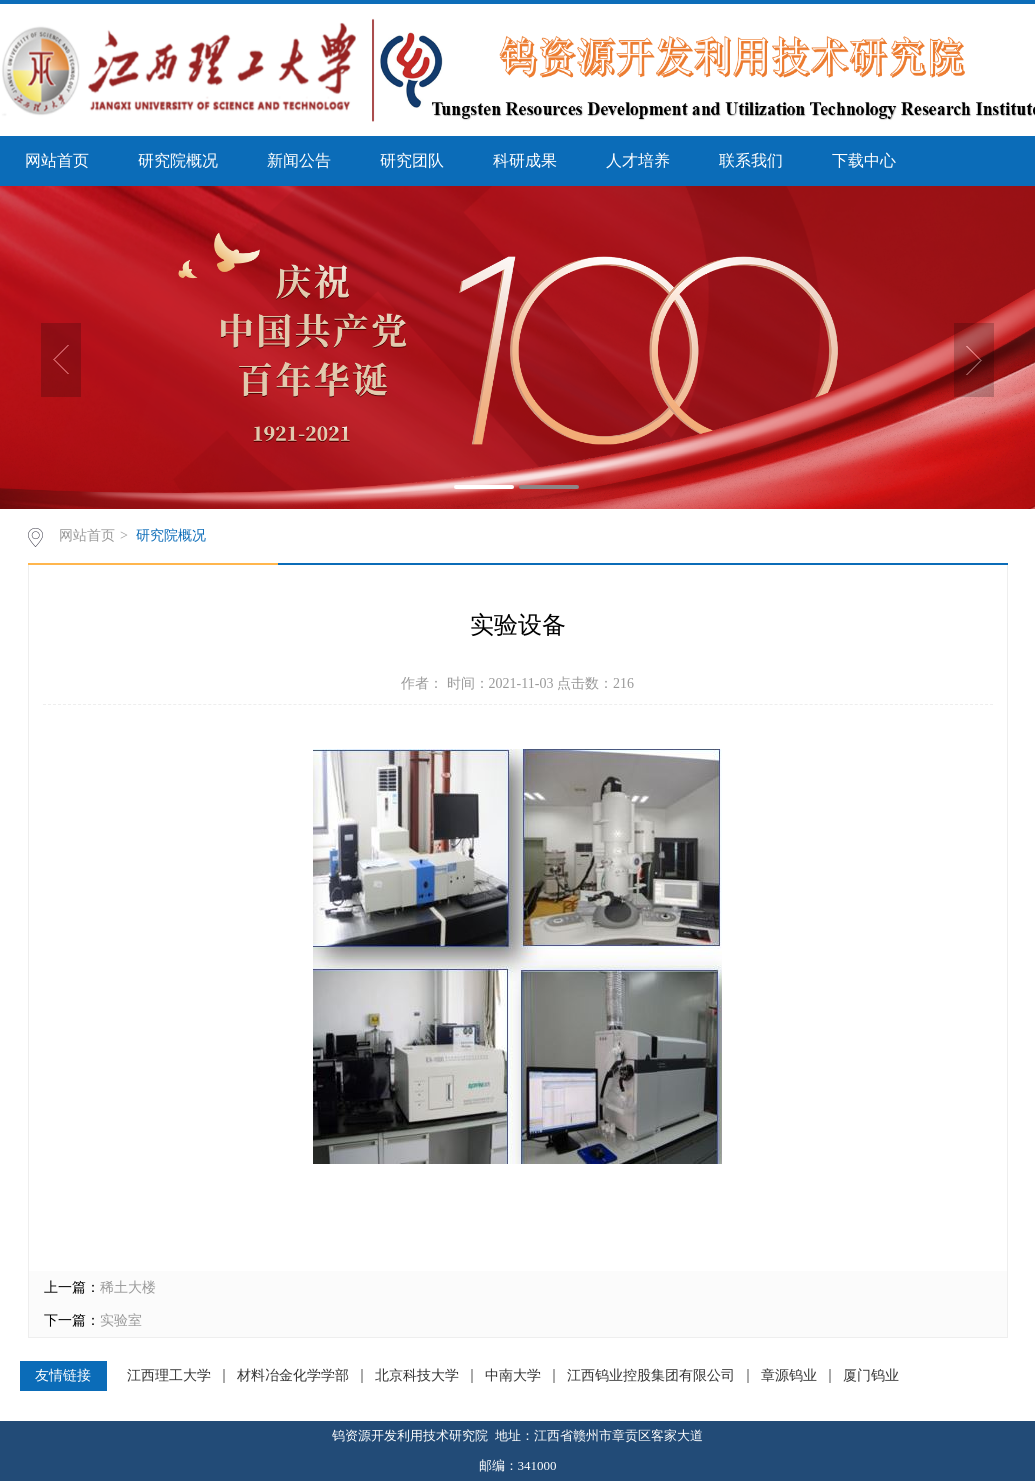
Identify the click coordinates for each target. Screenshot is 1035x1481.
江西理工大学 (169, 1376)
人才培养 (638, 160)
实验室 (121, 1320)
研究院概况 (178, 160)
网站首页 (57, 160)
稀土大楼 (128, 1287)
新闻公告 (299, 160)
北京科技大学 (417, 1376)
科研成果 (525, 160)
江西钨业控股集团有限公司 (651, 1376)
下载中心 (864, 160)
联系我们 (751, 160)
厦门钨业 (871, 1376)
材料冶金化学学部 (293, 1376)
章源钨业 (789, 1376)
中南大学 (513, 1376)
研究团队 (412, 160)
